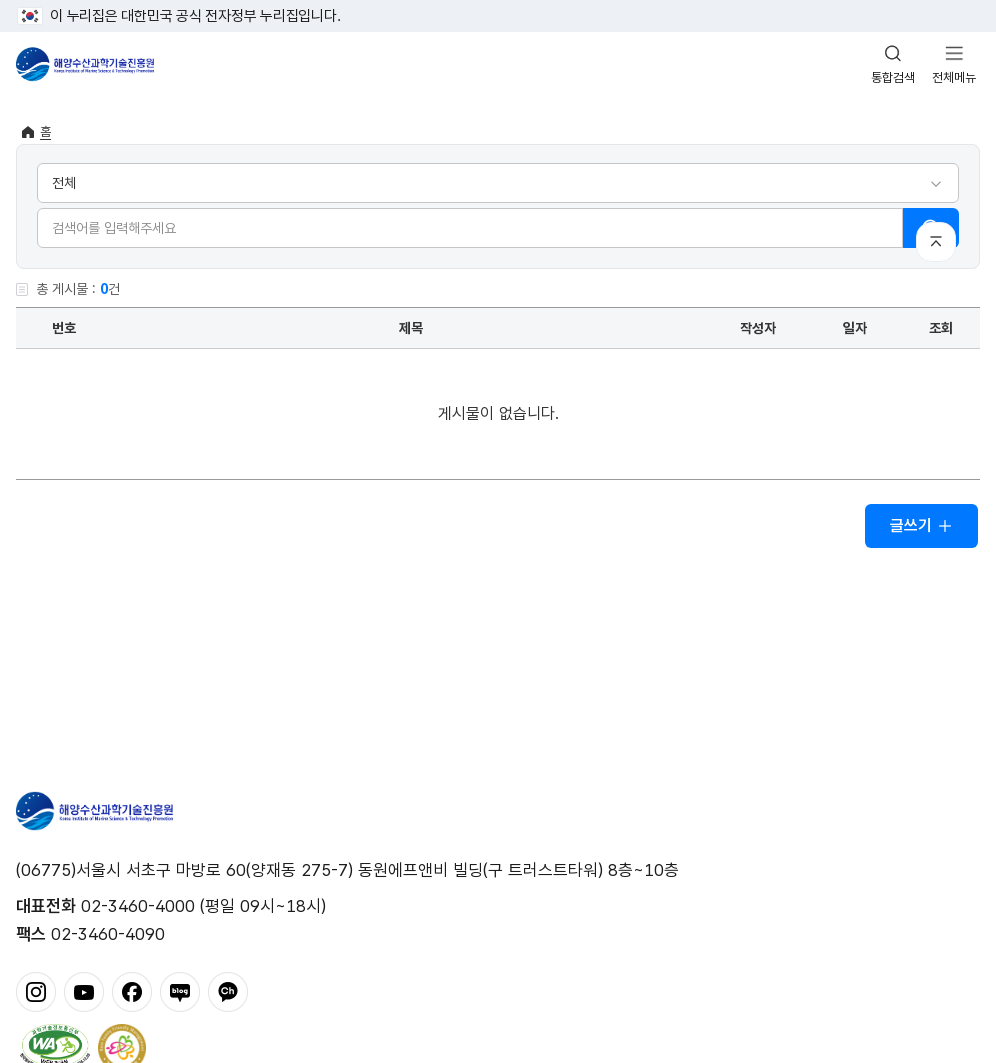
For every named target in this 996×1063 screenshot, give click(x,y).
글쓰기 (921, 525)
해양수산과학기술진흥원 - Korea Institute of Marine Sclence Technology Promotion (85, 64)
